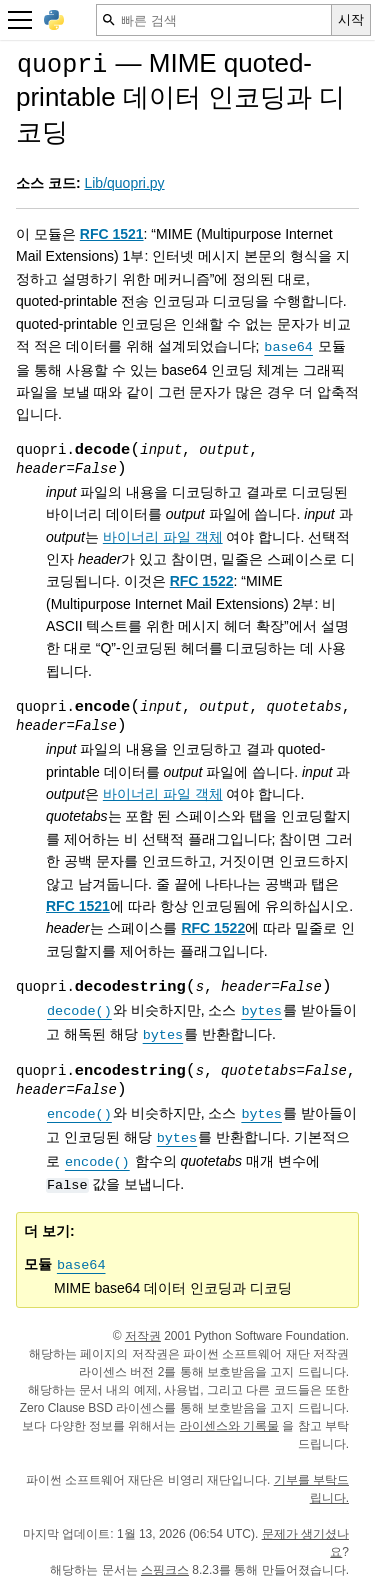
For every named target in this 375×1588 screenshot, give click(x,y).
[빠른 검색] (214, 20)
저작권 (143, 1336)
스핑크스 (165, 1570)
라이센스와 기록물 (229, 1426)
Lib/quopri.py (124, 183)
